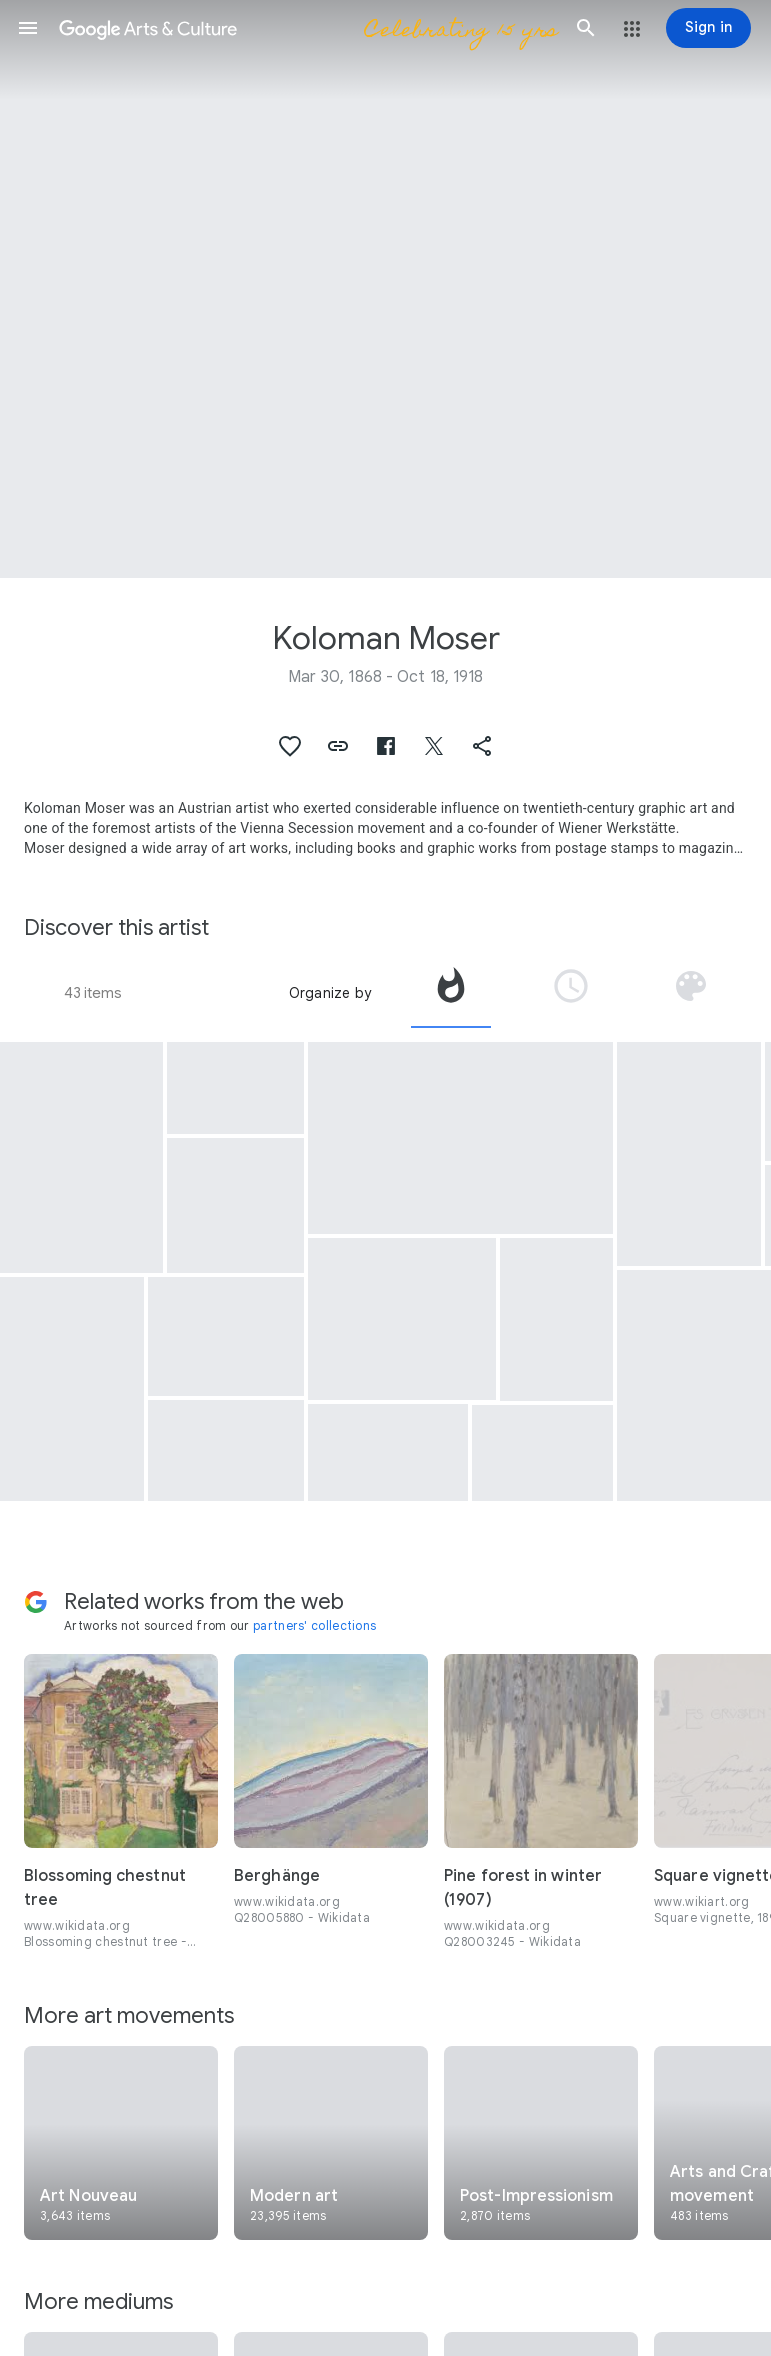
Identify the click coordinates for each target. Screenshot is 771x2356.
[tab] (451, 993)
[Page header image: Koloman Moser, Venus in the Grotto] (385, 289)
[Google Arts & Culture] (307, 28)
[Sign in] (708, 28)
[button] (28, 28)
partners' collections (314, 1625)
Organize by (330, 993)
